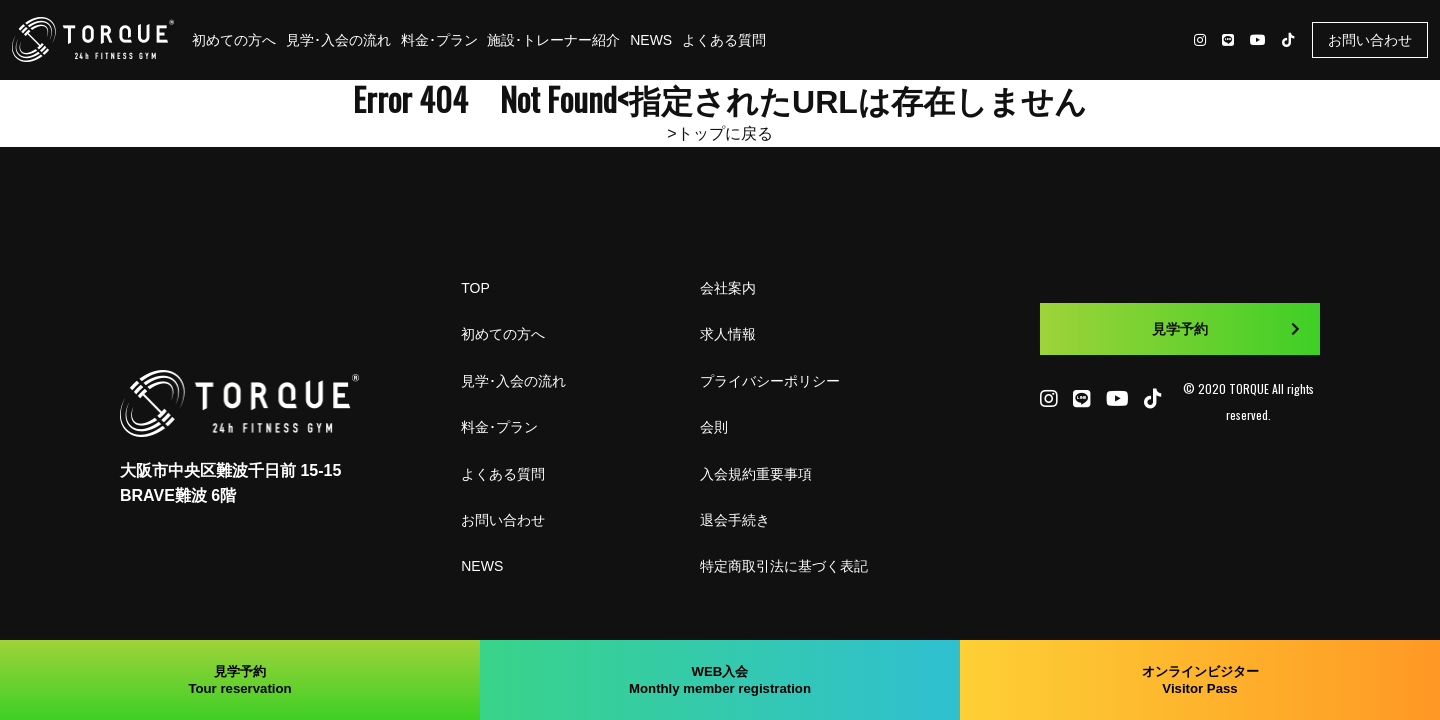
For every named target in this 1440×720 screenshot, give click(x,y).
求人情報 (728, 334)
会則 (714, 427)
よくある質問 (724, 40)
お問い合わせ (1370, 40)
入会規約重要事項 (756, 474)
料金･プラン (439, 40)
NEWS (651, 40)
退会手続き (735, 520)
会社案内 (728, 288)
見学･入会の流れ (338, 40)
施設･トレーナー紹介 (553, 40)
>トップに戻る (719, 133)
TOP (475, 288)
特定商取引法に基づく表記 (784, 566)
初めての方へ (234, 40)
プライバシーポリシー (770, 381)
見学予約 (1226, 329)
